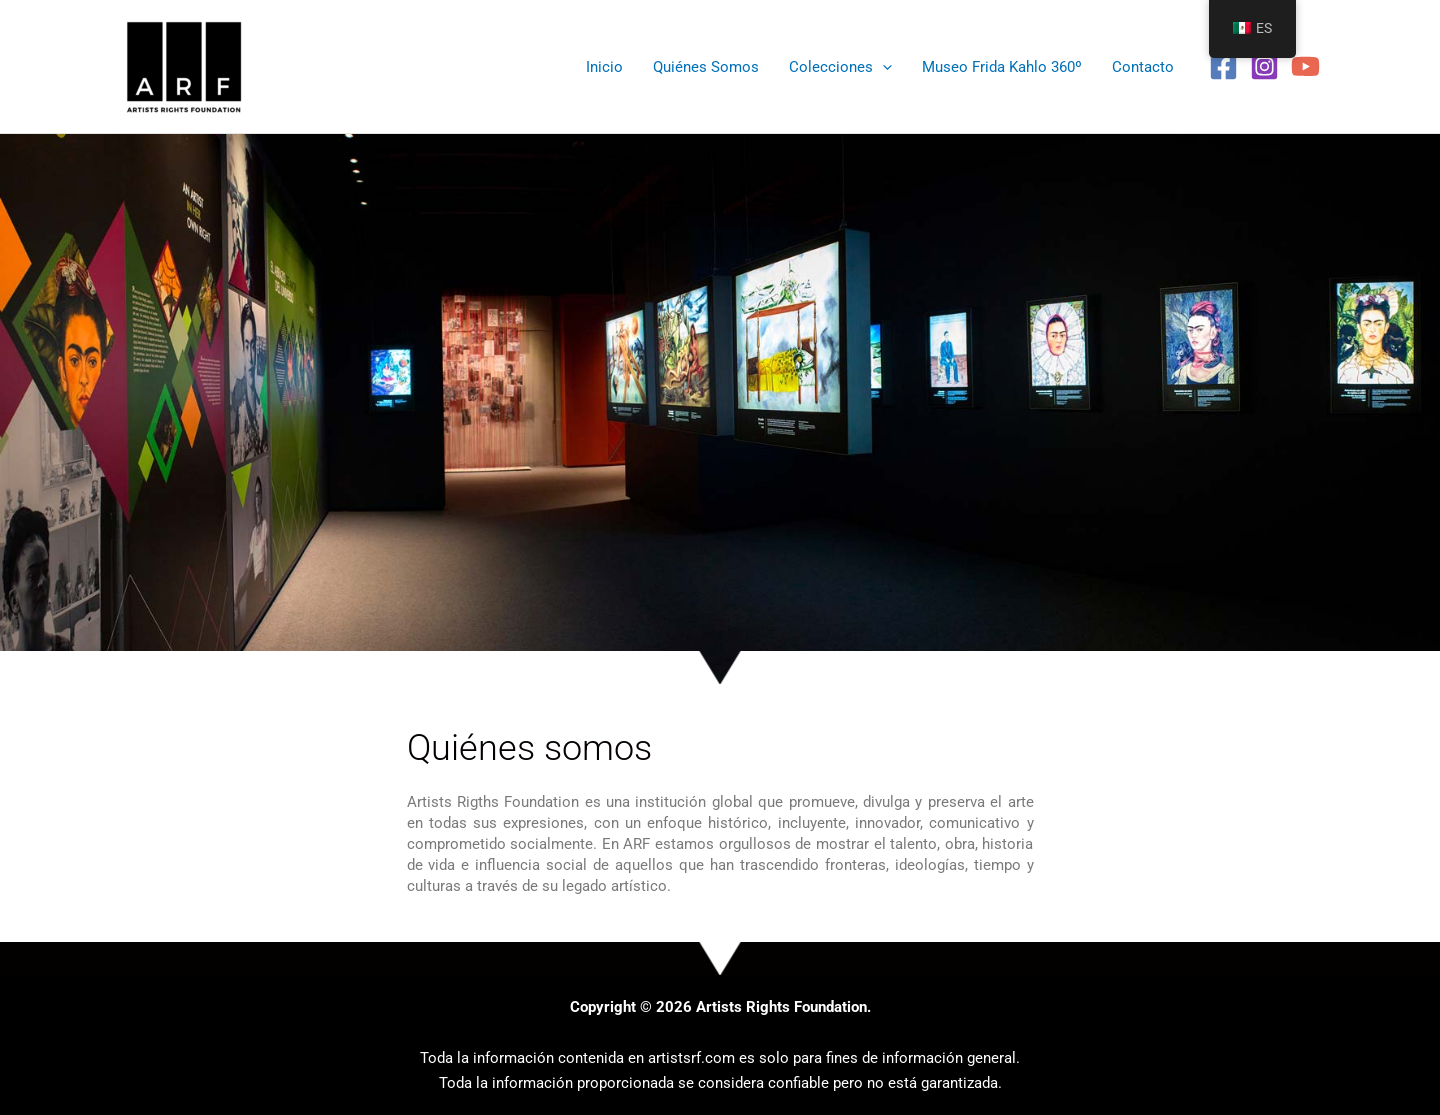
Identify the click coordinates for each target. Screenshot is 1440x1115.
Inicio (604, 67)
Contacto (1143, 67)
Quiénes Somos (706, 67)
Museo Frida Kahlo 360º (1002, 67)
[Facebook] (1223, 66)
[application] (882, 67)
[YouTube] (1305, 66)
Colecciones (840, 67)
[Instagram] (1264, 66)
